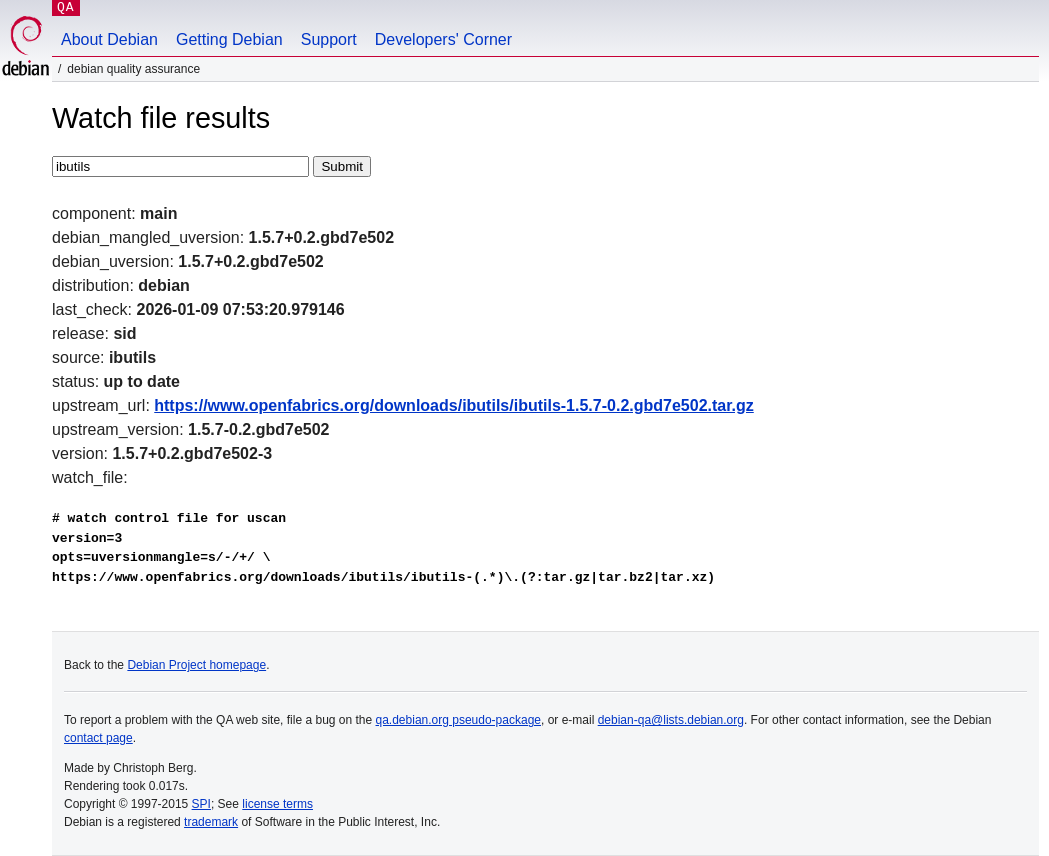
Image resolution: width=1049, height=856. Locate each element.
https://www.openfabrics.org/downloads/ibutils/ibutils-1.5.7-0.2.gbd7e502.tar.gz (454, 405)
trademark (211, 822)
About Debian (109, 39)
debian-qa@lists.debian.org (671, 720)
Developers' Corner (443, 39)
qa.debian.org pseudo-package (458, 720)
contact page (98, 738)
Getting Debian (229, 39)
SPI (201, 804)
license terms (277, 804)
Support (329, 39)
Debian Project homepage (196, 665)
